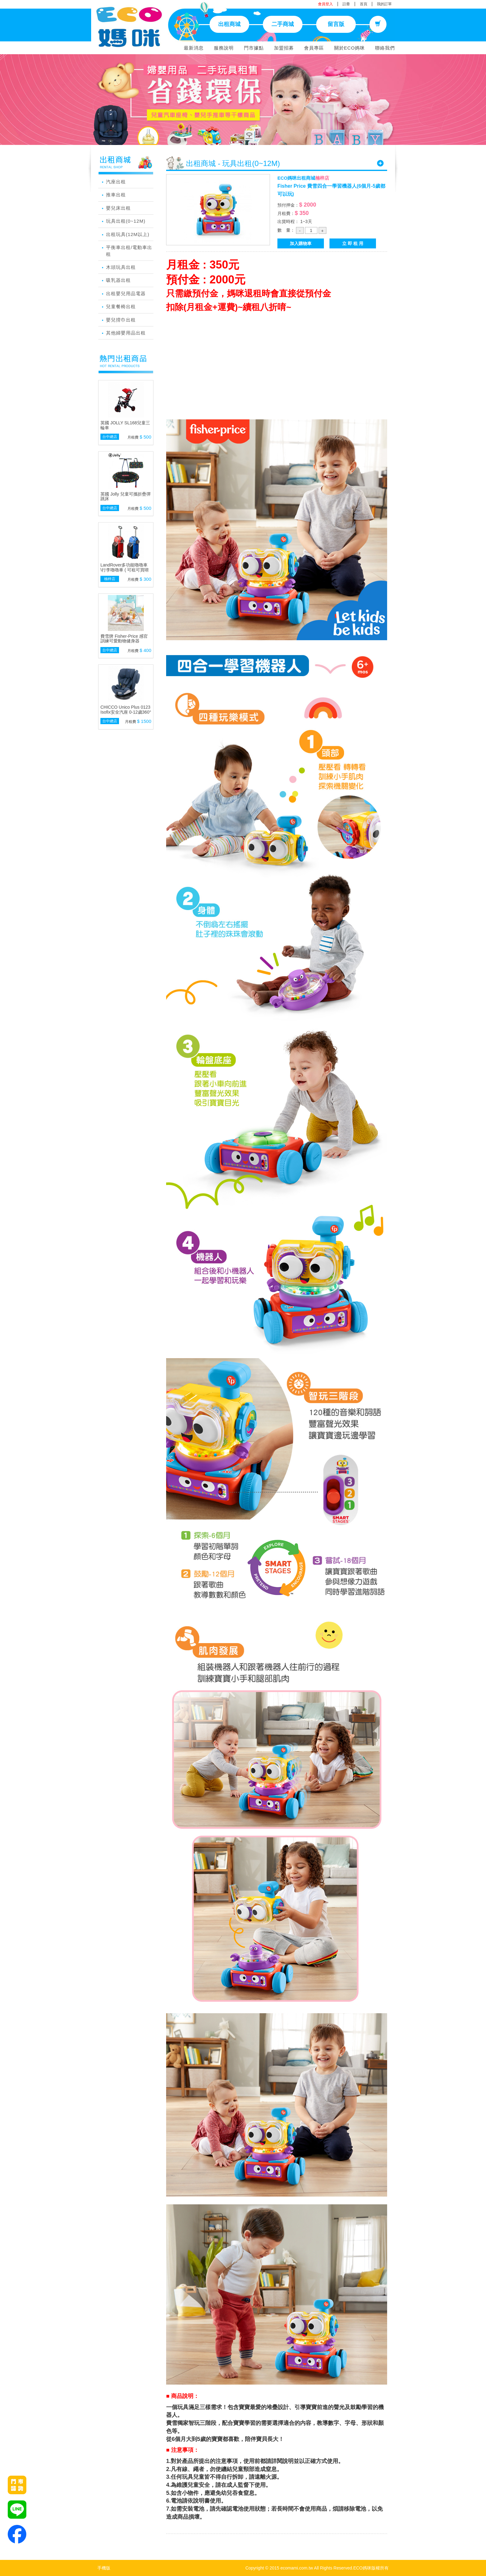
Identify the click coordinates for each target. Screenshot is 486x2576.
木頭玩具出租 (121, 267)
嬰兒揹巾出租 (121, 319)
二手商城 (283, 24)
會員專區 (314, 47)
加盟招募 (284, 47)
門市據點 (254, 47)
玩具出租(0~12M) (125, 221)
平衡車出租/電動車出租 (129, 250)
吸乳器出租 (118, 280)
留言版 (336, 24)
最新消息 (194, 47)
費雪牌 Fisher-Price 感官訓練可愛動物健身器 (124, 638)
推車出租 (116, 194)
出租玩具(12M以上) (127, 234)
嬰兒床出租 (118, 208)
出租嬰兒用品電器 (126, 293)
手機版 (103, 2567)
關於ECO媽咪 (349, 47)
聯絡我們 (385, 47)
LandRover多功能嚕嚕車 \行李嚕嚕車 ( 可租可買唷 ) (124, 569)
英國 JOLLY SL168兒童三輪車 (125, 425)
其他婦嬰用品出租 (126, 332)
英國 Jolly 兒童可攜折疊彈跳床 (125, 496)
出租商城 (229, 24)
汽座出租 (116, 181)
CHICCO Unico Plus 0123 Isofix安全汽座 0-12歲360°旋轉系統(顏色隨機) (125, 712)
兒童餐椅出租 (121, 306)
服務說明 (224, 47)
